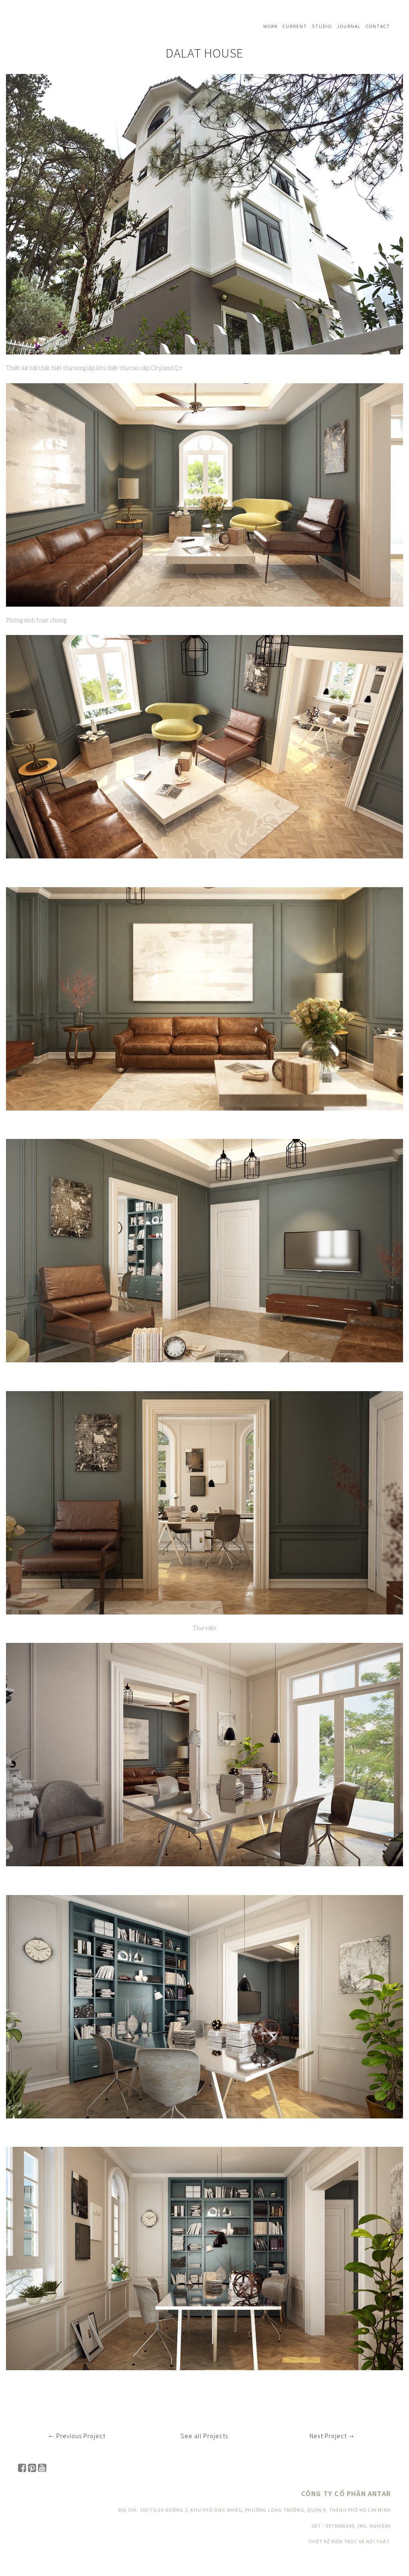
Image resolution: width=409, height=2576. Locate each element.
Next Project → (332, 2436)
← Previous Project (76, 2436)
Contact (378, 26)
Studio (322, 26)
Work (270, 26)
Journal (349, 26)
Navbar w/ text (40, 26)
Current (295, 26)
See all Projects (204, 2436)
